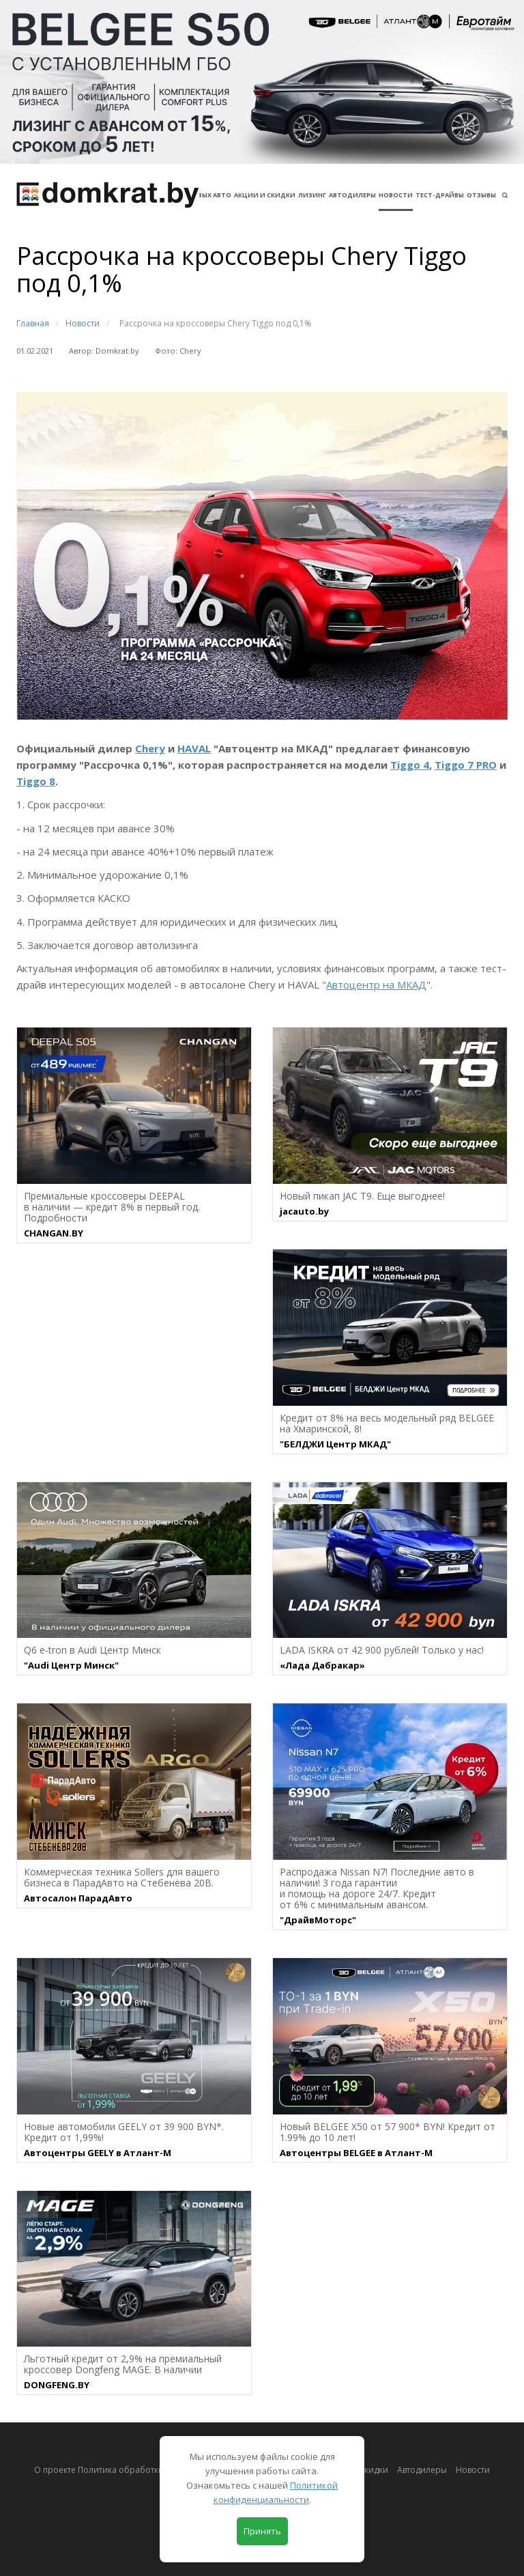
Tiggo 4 (409, 765)
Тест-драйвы (440, 194)
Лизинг (312, 194)
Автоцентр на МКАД (376, 984)
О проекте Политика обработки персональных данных (146, 2470)
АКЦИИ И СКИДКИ (264, 194)
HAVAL (194, 748)
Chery (150, 748)
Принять (262, 2531)
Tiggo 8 (35, 781)
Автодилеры (352, 194)
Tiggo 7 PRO (466, 765)
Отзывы (481, 194)
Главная (32, 323)
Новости (396, 194)
